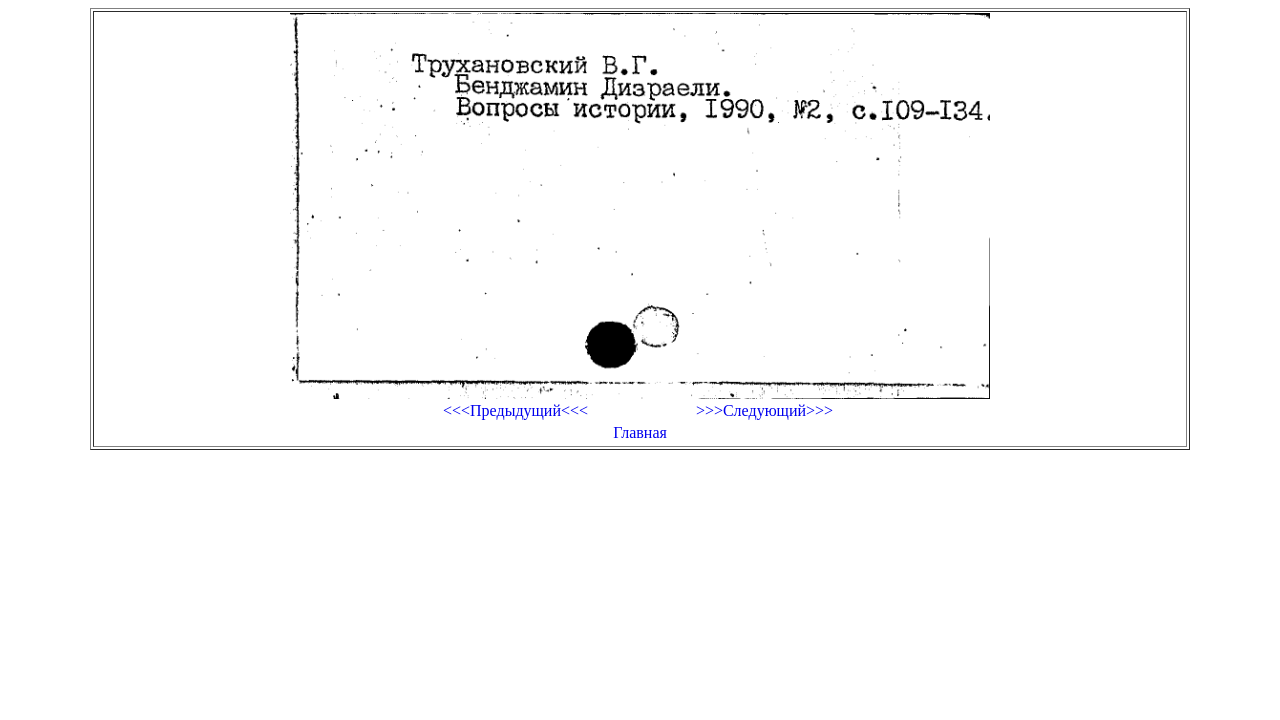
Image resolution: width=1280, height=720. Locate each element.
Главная (640, 432)
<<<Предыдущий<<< (515, 410)
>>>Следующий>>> (764, 410)
